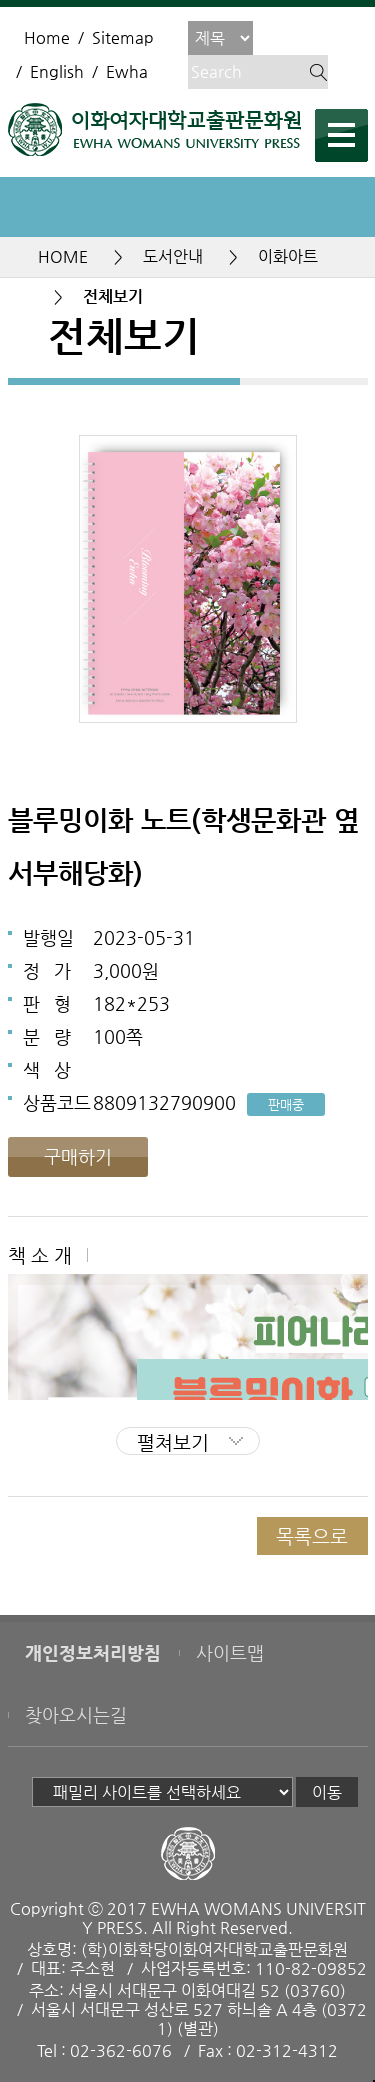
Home (47, 37)
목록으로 (312, 1536)
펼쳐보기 (173, 1442)
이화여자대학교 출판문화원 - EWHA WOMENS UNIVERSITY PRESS (154, 129)
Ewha (127, 71)
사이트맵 (230, 1653)
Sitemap (123, 37)
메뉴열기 (341, 135)
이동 (327, 1792)
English (57, 71)
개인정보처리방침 (93, 1653)
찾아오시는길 (76, 1715)
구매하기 (78, 1156)
